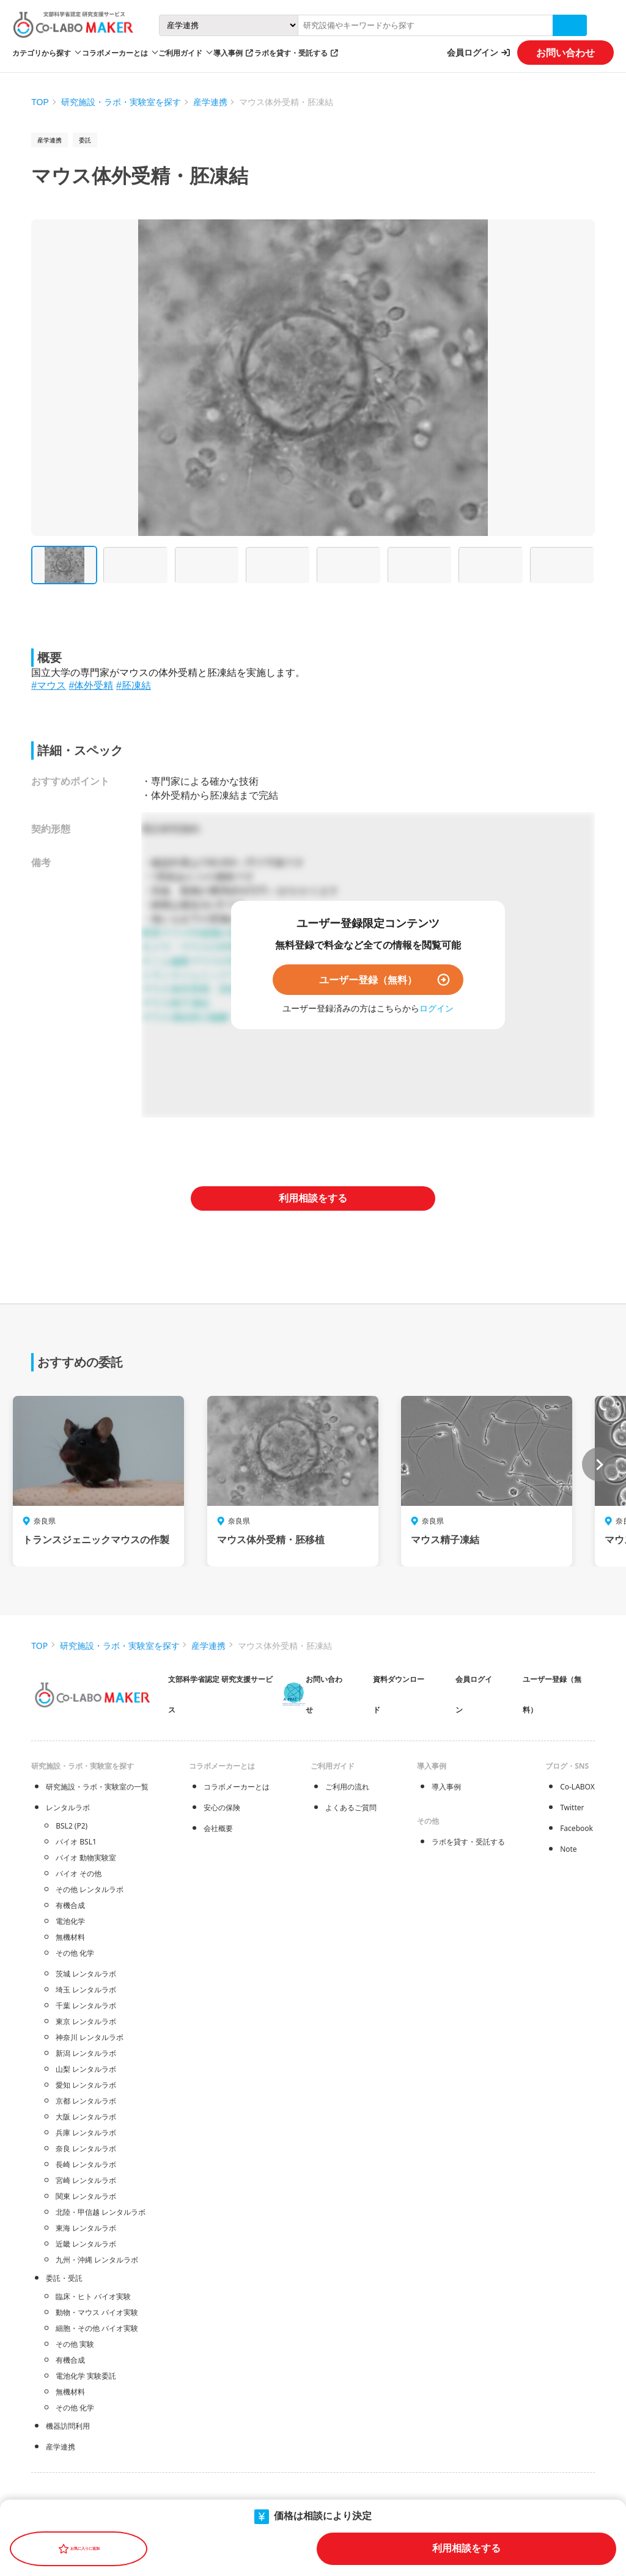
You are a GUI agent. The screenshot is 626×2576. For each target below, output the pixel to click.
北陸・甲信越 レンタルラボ (100, 2212)
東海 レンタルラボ (86, 2228)
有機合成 (70, 1905)
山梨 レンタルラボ (86, 2069)
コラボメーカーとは (237, 1787)
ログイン (436, 1008)
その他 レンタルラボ (89, 1889)
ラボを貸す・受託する (291, 53)
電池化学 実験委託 (86, 2376)
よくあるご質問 (351, 1807)
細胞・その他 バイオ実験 (97, 2328)
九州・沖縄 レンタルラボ (97, 2260)
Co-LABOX (577, 1787)
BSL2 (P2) (71, 1826)
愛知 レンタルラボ (86, 2085)
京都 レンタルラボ (86, 2101)
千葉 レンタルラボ (86, 2005)
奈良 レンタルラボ (86, 2148)
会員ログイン (472, 52)
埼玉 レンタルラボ (86, 1989)
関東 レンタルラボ (86, 2196)
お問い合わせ (565, 52)
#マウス (48, 685)
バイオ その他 (78, 1873)
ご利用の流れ (347, 1787)
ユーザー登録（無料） (368, 979)
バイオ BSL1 (76, 1842)
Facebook (576, 1828)
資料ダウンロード (398, 1694)
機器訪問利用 (68, 2426)
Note (568, 1849)
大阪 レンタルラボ (86, 2117)
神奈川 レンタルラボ (89, 2037)
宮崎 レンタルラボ (86, 2180)
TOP (40, 102)
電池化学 (70, 1921)
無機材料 (70, 1937)
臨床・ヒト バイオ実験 (93, 2296)
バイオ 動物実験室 (86, 1857)
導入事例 (228, 53)
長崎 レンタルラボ (86, 2164)
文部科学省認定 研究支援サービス (220, 1694)
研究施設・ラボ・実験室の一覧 (97, 1787)
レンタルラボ (68, 1807)
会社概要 (218, 1828)
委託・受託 (64, 2278)
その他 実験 (75, 2344)
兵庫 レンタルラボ (86, 2132)
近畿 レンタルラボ (86, 2244)
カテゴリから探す (41, 53)
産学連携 (210, 102)
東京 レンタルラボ (86, 2021)
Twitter (572, 1807)
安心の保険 (222, 1807)
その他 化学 (75, 1953)
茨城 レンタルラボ (86, 1974)
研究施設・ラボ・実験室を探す (121, 102)
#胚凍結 (133, 685)
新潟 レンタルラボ (86, 2053)
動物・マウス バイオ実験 (97, 2312)
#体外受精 (91, 685)
